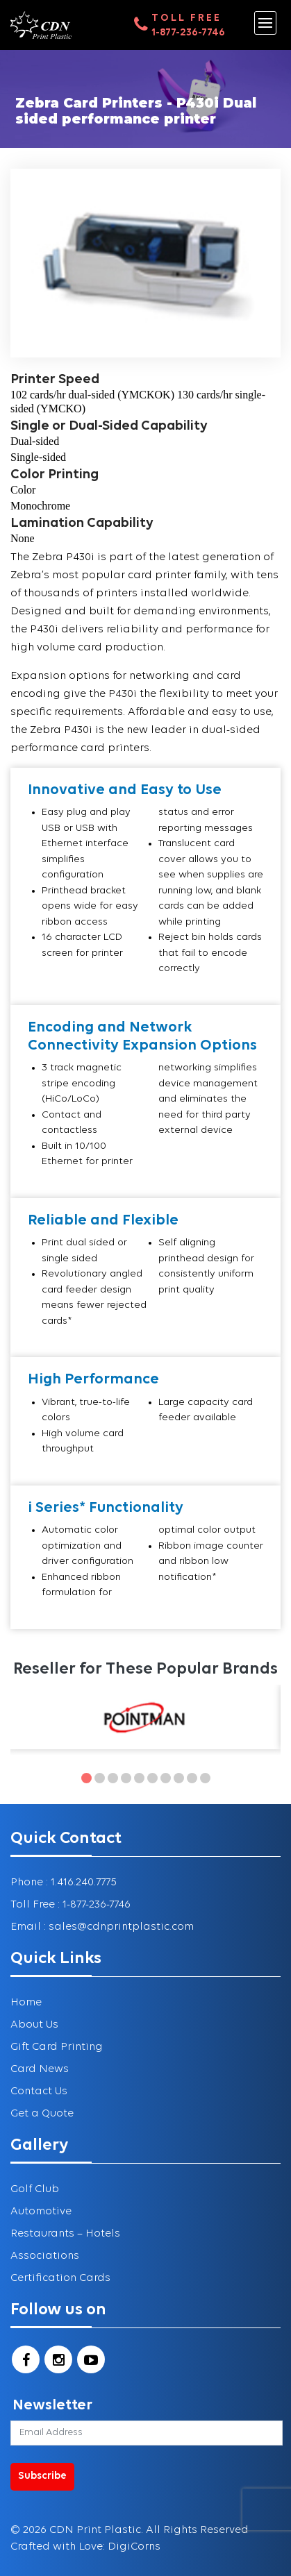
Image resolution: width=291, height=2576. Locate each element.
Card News (39, 2069)
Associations (44, 2256)
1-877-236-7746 (188, 33)
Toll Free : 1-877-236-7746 (70, 1904)
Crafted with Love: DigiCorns (85, 2546)
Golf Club (34, 2189)
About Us (34, 2024)
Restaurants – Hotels (65, 2233)
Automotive (41, 2211)
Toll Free (186, 18)
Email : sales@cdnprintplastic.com (102, 1927)
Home (26, 2002)
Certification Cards (60, 2278)
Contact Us (38, 2091)
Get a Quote (42, 2113)
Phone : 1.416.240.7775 (63, 1882)
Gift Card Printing (56, 2047)
